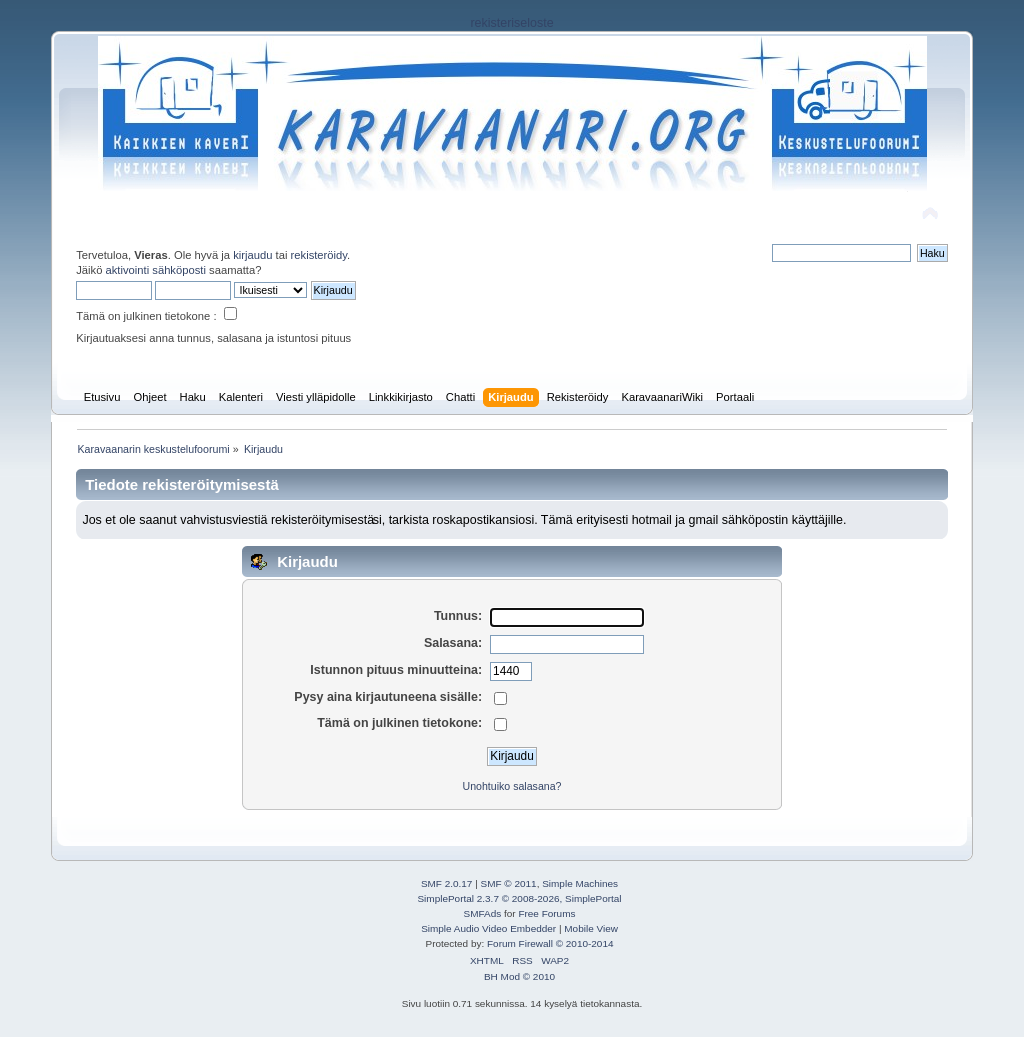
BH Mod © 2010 (519, 976)
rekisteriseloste (511, 23)
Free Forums (546, 913)
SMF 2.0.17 (447, 883)
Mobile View (591, 928)
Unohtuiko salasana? (512, 786)
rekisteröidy (319, 255)
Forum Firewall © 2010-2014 (550, 943)
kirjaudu (252, 255)
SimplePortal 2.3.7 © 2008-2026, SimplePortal (519, 898)
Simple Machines (580, 883)
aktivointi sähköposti (156, 270)
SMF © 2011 (509, 883)
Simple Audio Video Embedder (488, 928)
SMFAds (483, 913)
